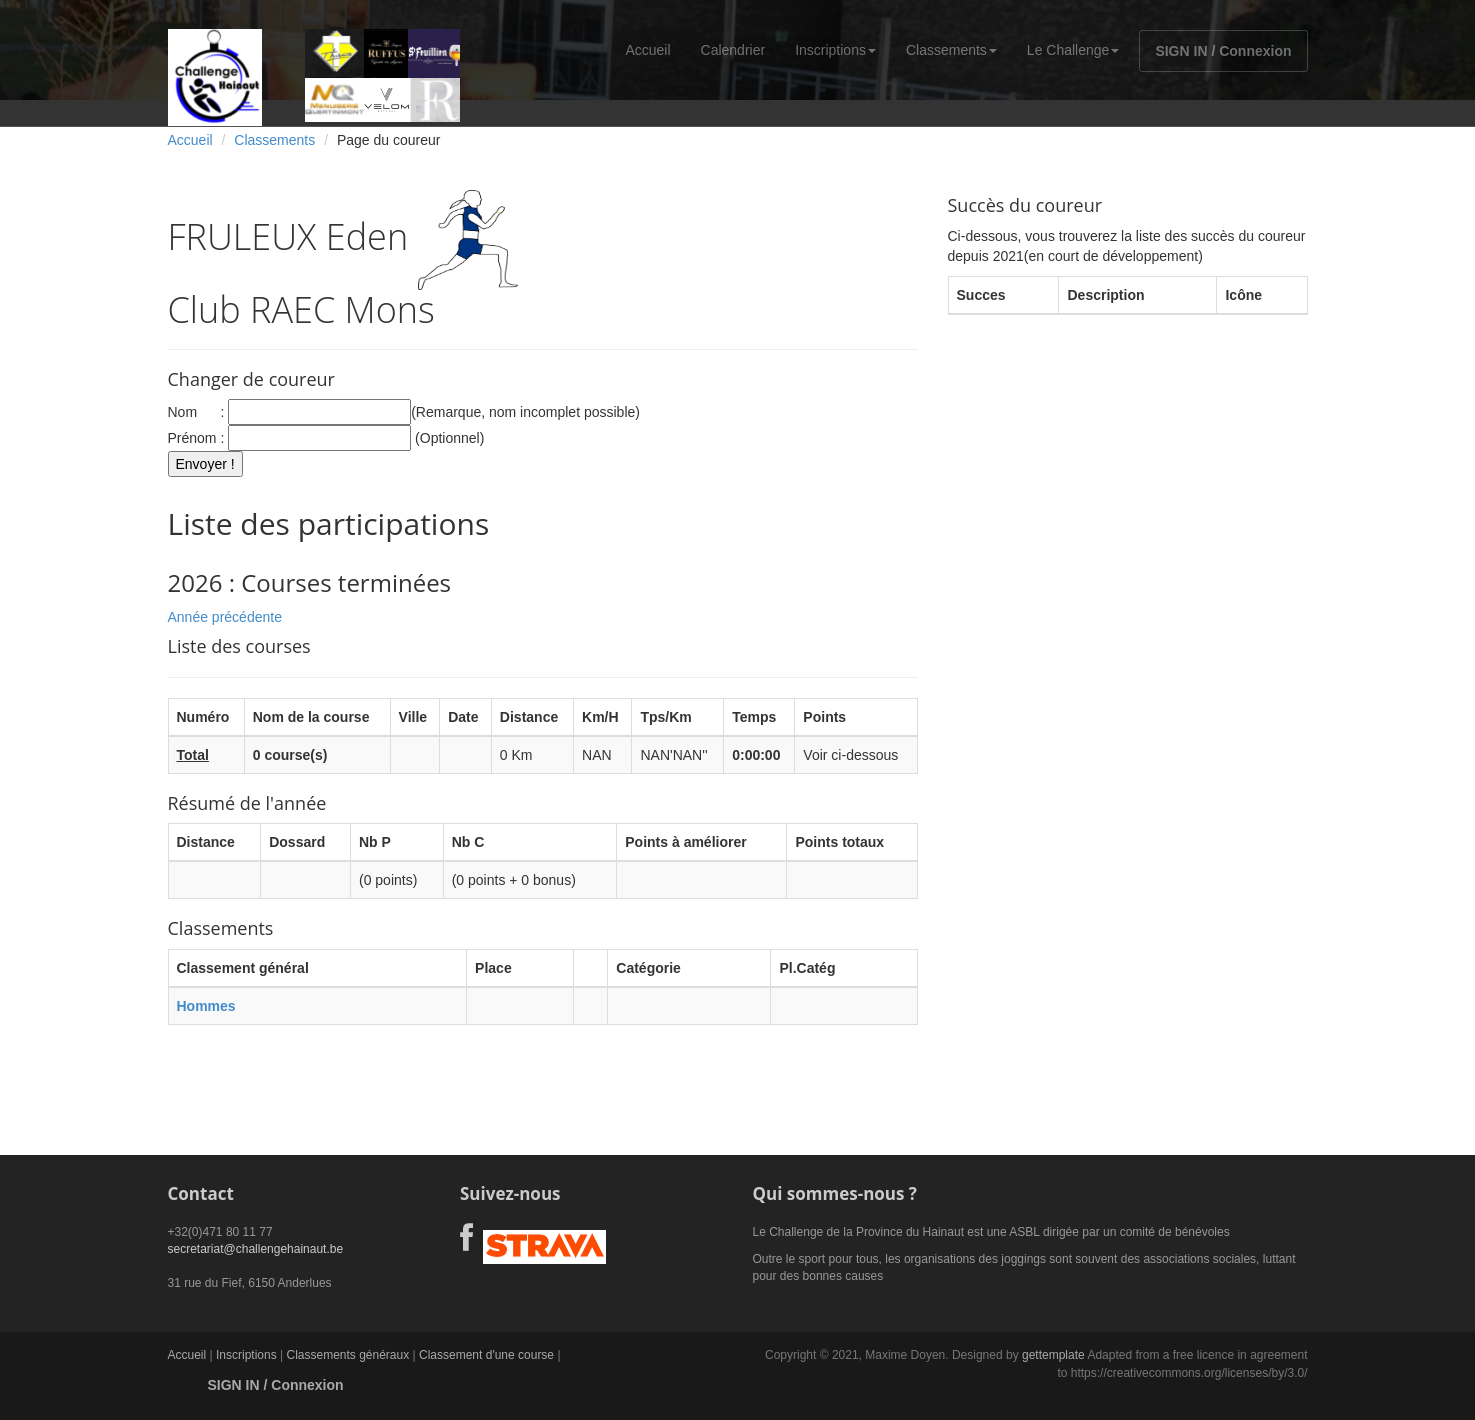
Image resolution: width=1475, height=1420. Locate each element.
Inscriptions (835, 50)
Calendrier (733, 50)
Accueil (647, 50)
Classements (951, 50)
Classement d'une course (486, 1355)
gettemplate (1053, 1355)
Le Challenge (1073, 50)
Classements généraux (347, 1355)
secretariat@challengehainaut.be (256, 1249)
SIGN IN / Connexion (1223, 51)
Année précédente (225, 617)
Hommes (206, 1006)
